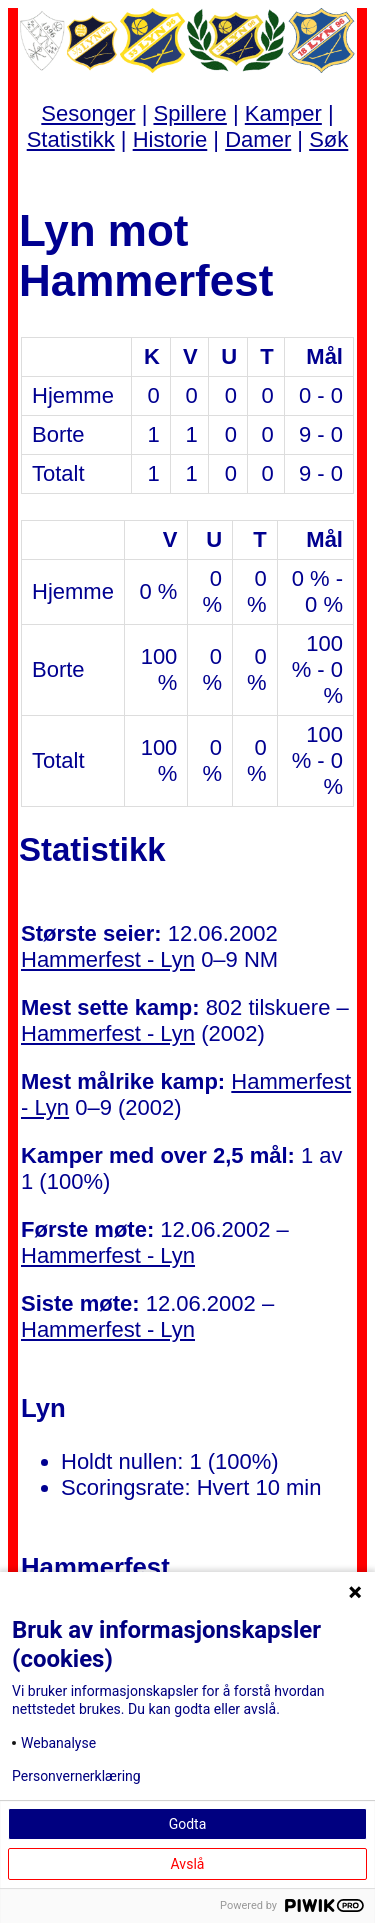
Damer (258, 139)
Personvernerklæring (76, 1776)
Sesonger (88, 113)
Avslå (188, 1864)
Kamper (283, 113)
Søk (328, 139)
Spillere (189, 113)
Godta (188, 1824)
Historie (170, 139)
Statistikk (71, 139)
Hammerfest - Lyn (108, 959)
